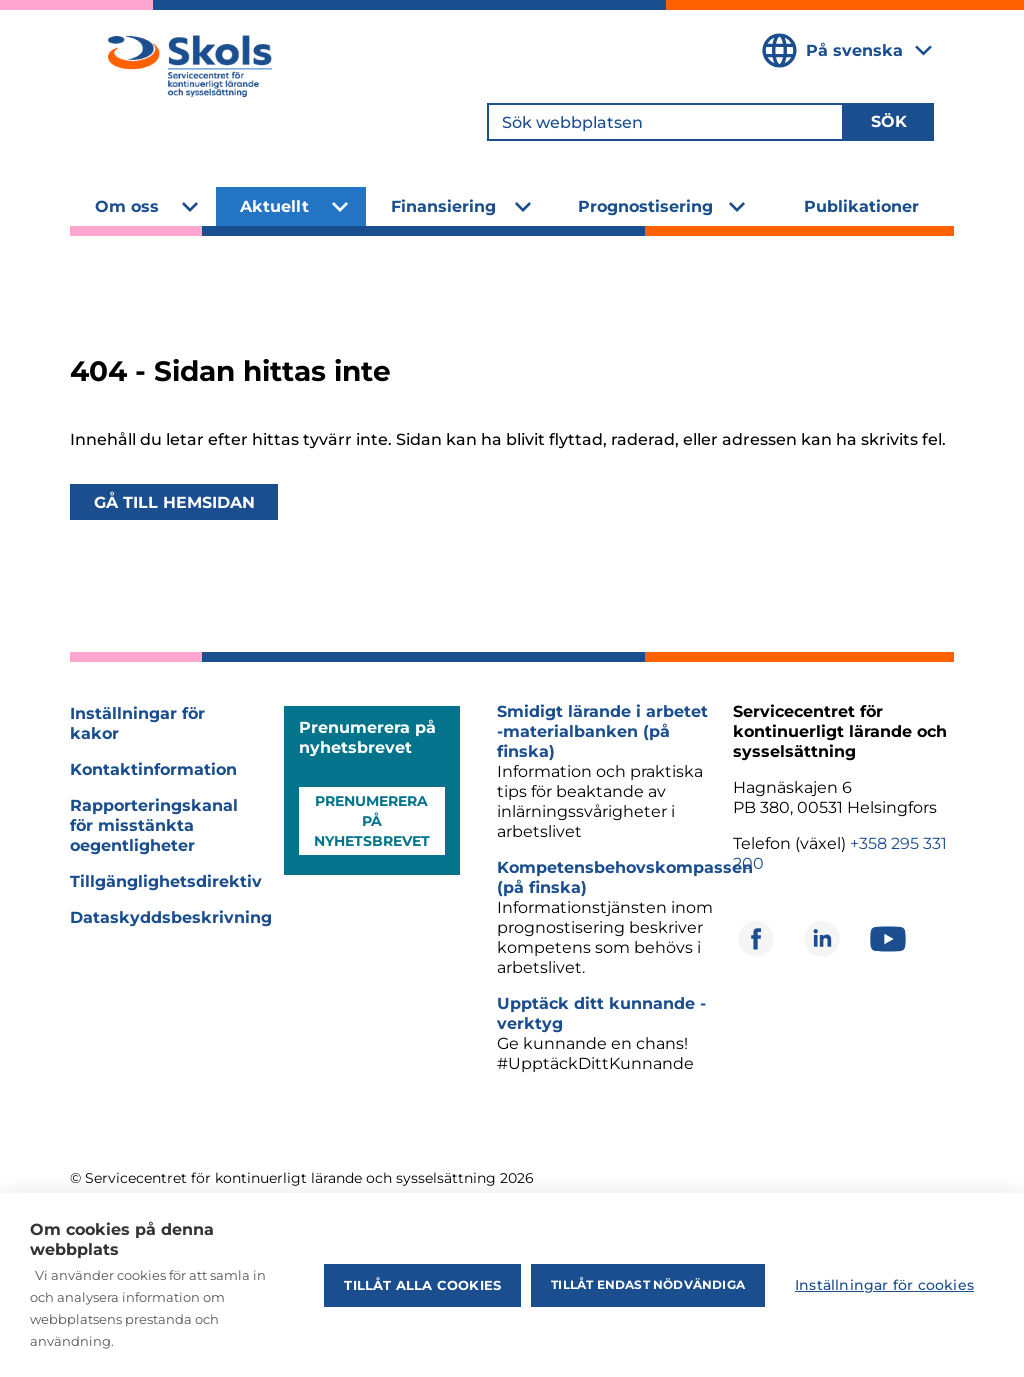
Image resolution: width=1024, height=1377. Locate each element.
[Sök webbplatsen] (665, 122)
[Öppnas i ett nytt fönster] (756, 939)
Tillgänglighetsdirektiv (166, 881)
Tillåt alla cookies (422, 1285)
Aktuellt (274, 206)
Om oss (127, 206)
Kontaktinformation (153, 769)
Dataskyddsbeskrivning (171, 917)
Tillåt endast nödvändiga (648, 1284)
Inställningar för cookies (884, 1285)
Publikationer (861, 206)
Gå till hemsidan (174, 501)
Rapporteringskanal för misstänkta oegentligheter (154, 825)
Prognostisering (645, 206)
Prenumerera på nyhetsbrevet (372, 821)
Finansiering (443, 206)
